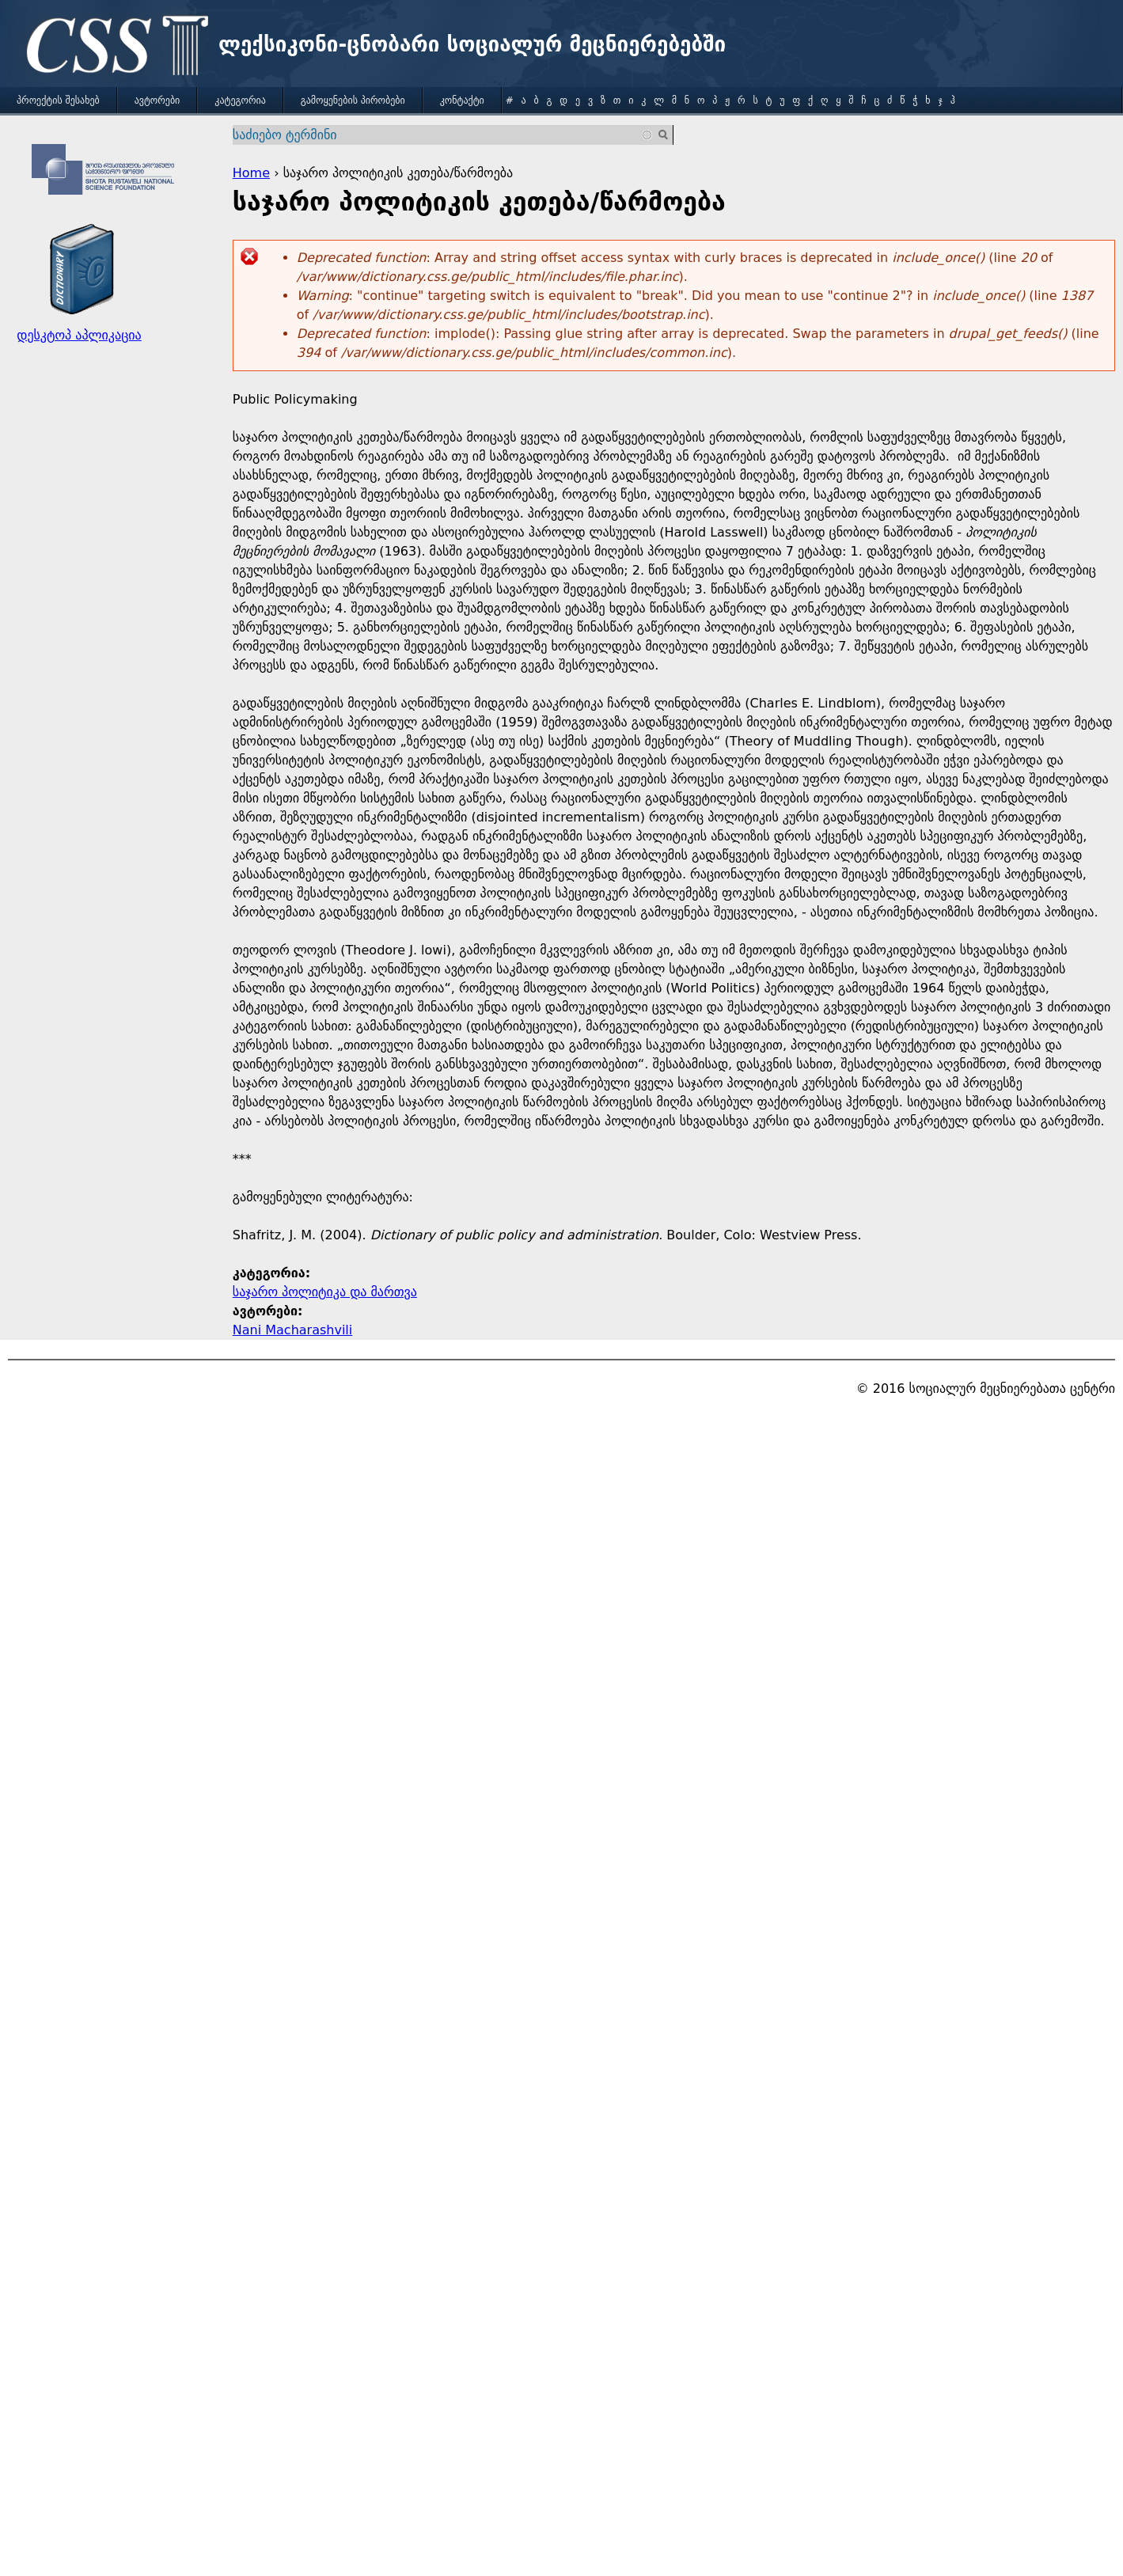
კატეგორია (239, 100)
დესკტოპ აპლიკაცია (79, 335)
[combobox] (443, 135)
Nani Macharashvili (292, 1329)
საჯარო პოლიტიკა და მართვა (325, 1291)
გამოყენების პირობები (353, 100)
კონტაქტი (462, 100)
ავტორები (157, 100)
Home (251, 172)
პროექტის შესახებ (58, 100)
